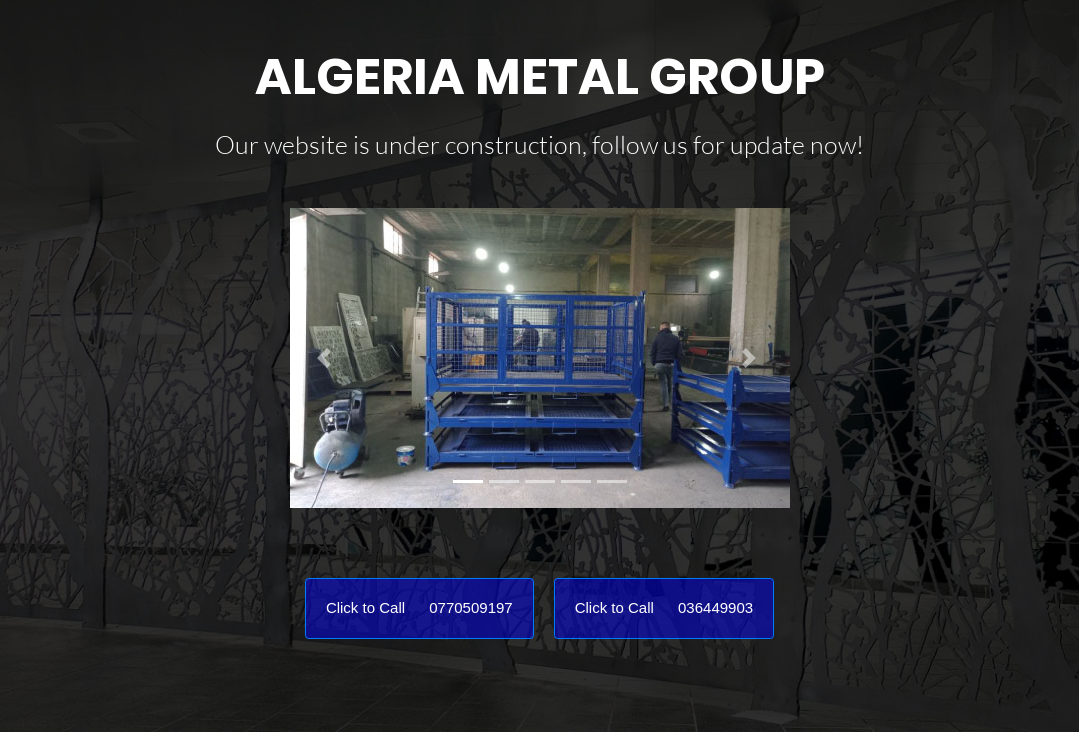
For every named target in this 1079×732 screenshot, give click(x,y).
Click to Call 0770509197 (419, 607)
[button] (327, 358)
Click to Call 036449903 (664, 607)
